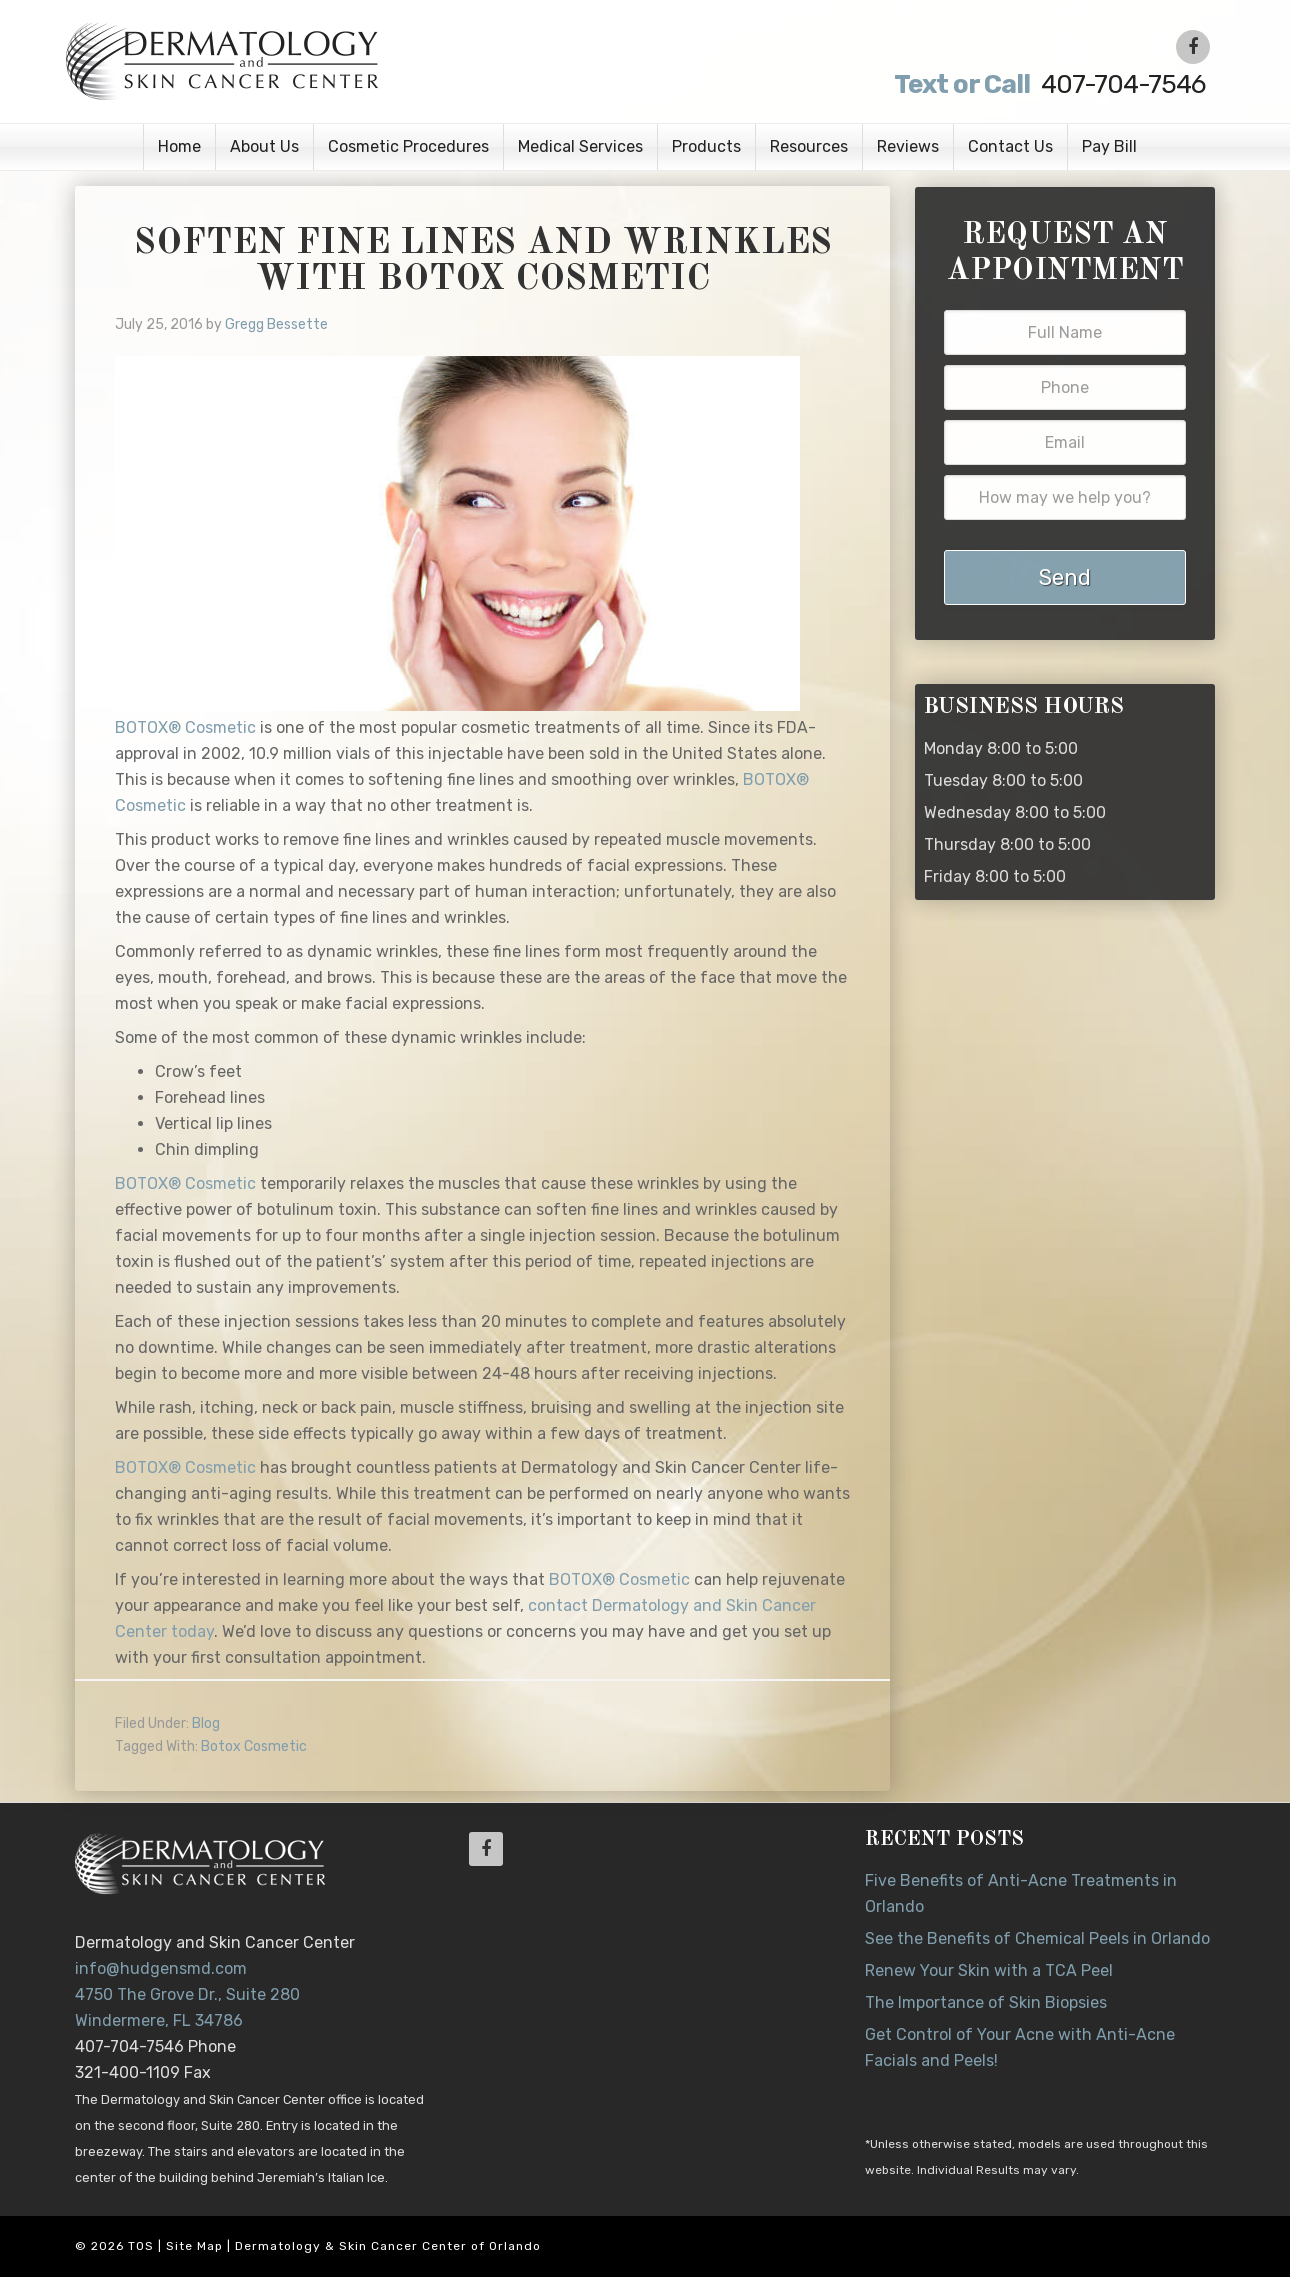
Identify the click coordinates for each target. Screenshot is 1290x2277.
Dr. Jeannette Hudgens (317, 60)
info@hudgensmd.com (161, 1968)
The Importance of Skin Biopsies (986, 2002)
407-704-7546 (1047, 84)
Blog (206, 1723)
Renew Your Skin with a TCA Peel (989, 1970)
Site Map (194, 2246)
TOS (141, 2246)
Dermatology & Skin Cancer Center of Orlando (388, 2246)
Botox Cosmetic (254, 1746)
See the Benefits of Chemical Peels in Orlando (1037, 1938)
